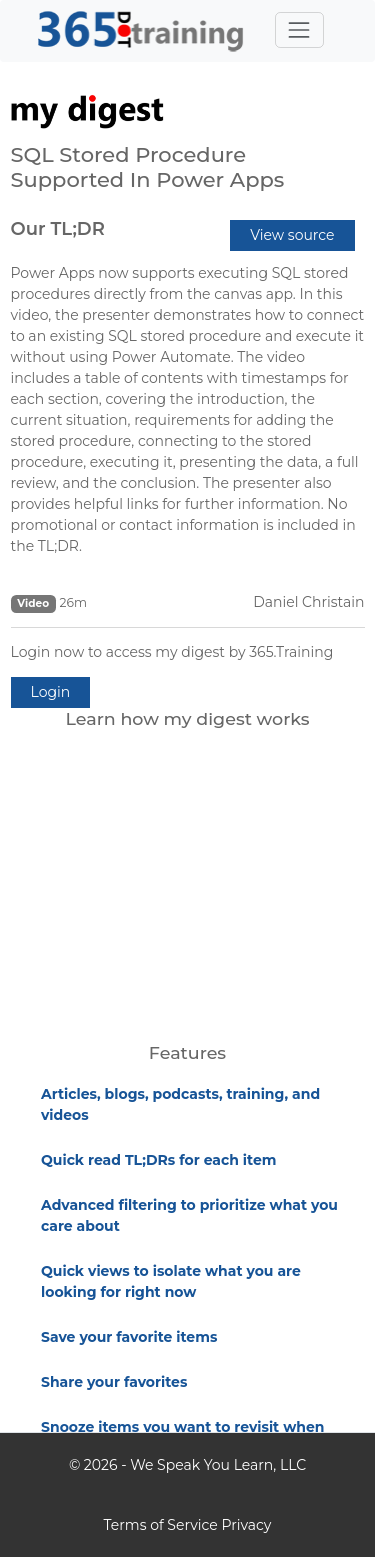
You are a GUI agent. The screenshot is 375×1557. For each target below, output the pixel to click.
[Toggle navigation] (299, 29)
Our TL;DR (58, 229)
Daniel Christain (308, 602)
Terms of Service (161, 1525)
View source (292, 235)
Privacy (246, 1525)
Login (51, 692)
